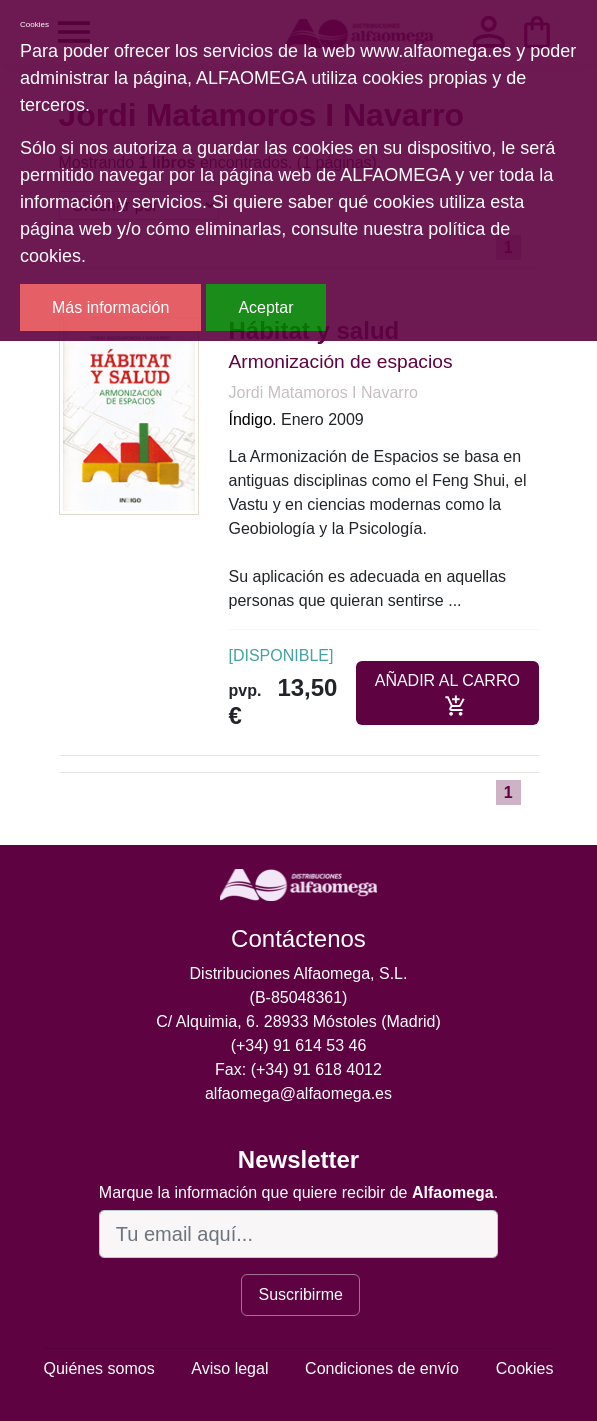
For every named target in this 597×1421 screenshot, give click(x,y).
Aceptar (265, 307)
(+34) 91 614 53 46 (299, 1045)
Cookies (525, 1368)
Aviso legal (229, 1368)
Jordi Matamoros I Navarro (323, 392)
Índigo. (253, 419)
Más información (110, 307)
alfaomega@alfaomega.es (298, 1093)
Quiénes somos (99, 1368)
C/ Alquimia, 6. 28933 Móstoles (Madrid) (298, 1021)
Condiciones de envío (382, 1368)
